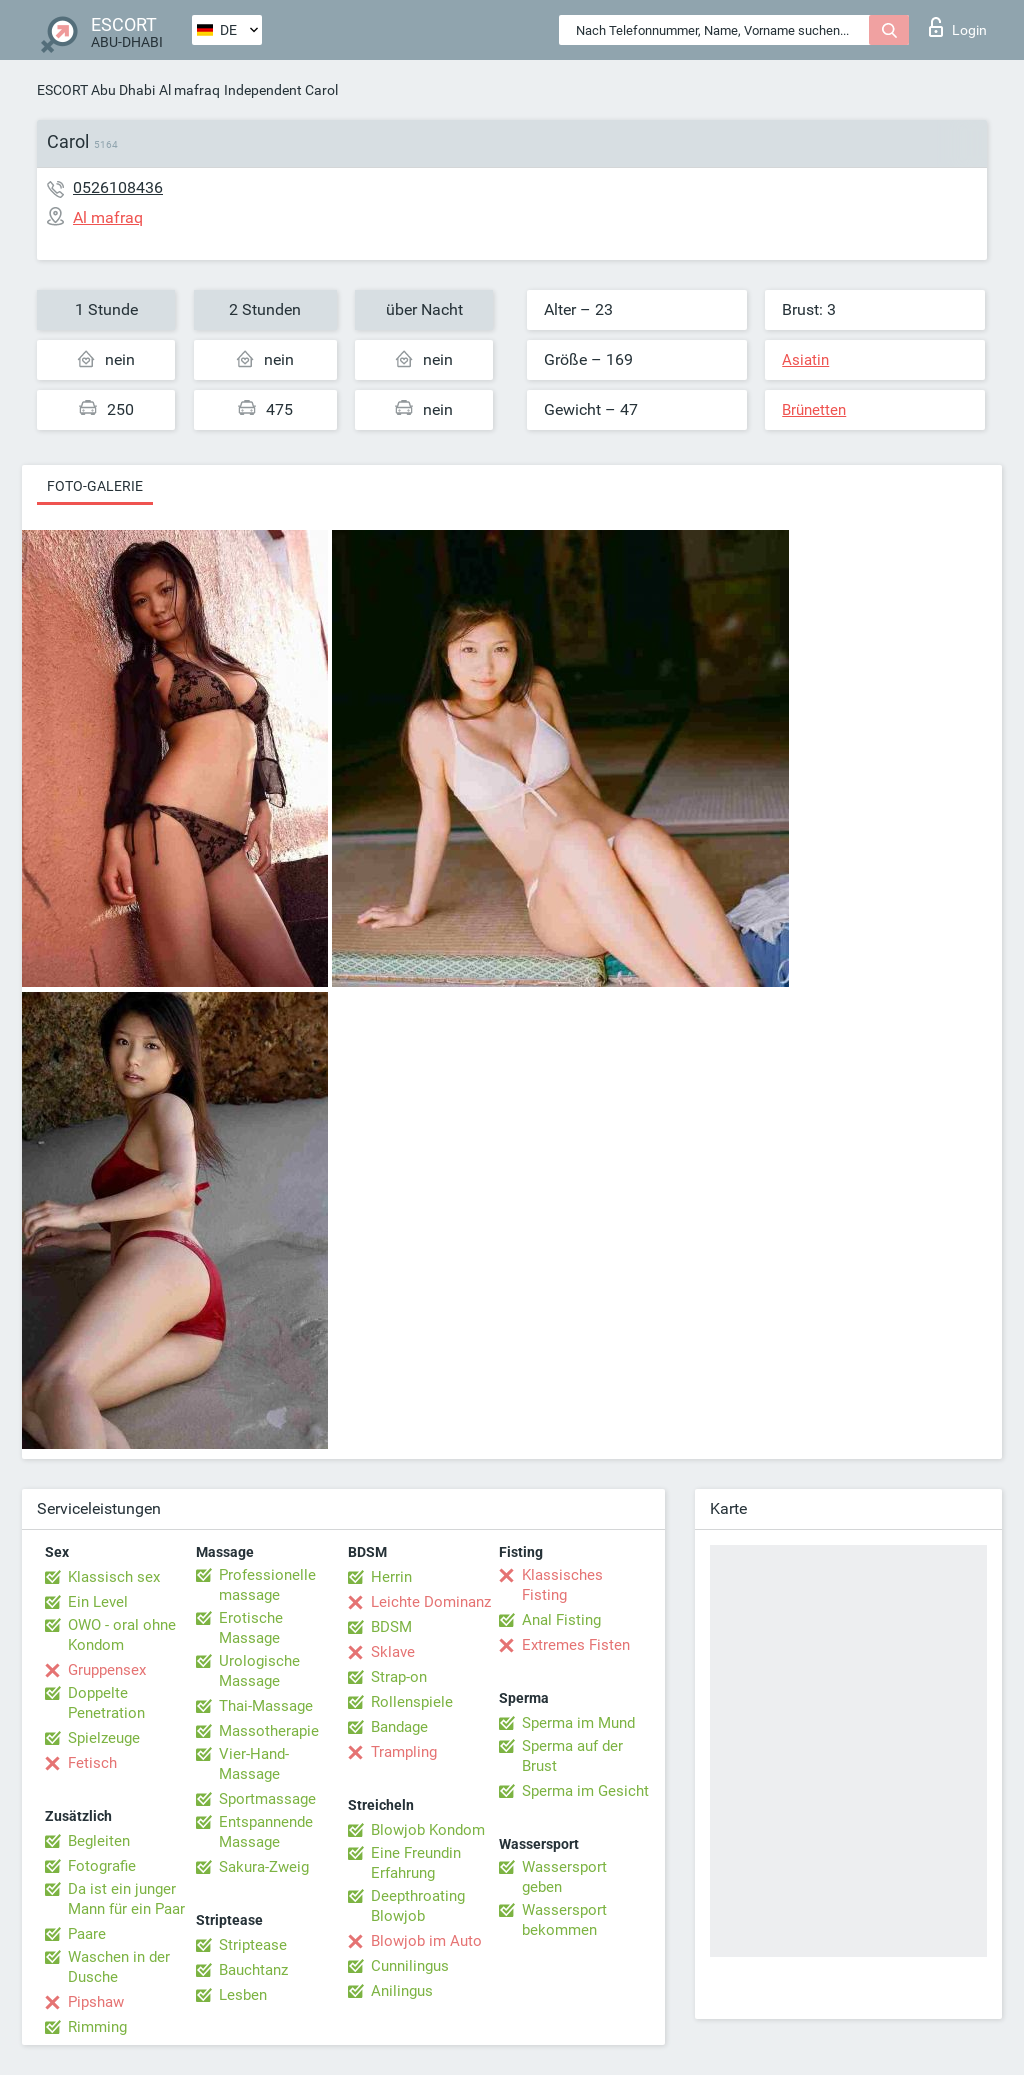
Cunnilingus (410, 1966)
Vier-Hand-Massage (254, 1764)
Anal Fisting (561, 1620)
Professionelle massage (267, 1585)
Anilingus (402, 1991)
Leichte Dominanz (431, 1602)
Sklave (393, 1652)
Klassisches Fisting (562, 1585)
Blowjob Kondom (428, 1830)
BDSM (391, 1627)
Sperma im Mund (578, 1723)
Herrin (391, 1577)
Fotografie (102, 1866)
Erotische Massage (251, 1628)
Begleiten (99, 1841)
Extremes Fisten (576, 1645)
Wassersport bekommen (564, 1920)
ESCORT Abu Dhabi (96, 90)
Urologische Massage (259, 1671)
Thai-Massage (266, 1706)
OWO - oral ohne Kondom (122, 1635)
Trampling (404, 1752)
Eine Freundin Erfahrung (416, 1863)
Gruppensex (107, 1670)
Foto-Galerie (95, 486)
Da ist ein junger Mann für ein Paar (126, 1899)
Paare (87, 1934)
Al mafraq (189, 90)
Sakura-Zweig (264, 1867)
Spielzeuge (104, 1738)
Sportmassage (267, 1799)
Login (958, 27)
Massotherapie (269, 1731)
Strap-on (399, 1677)
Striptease (253, 1945)
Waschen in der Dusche (119, 1967)
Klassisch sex (114, 1577)
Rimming (97, 2027)
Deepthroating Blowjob (418, 1906)
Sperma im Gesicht (585, 1791)
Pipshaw (96, 2002)
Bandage (399, 1727)
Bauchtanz (253, 1970)
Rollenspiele (412, 1702)
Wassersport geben (564, 1877)
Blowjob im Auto (426, 1941)
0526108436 (118, 187)
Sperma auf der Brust (572, 1756)
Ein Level (98, 1602)
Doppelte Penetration (106, 1703)
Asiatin (805, 360)
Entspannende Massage (266, 1832)
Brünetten (814, 410)
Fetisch (92, 1763)
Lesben (243, 1995)
